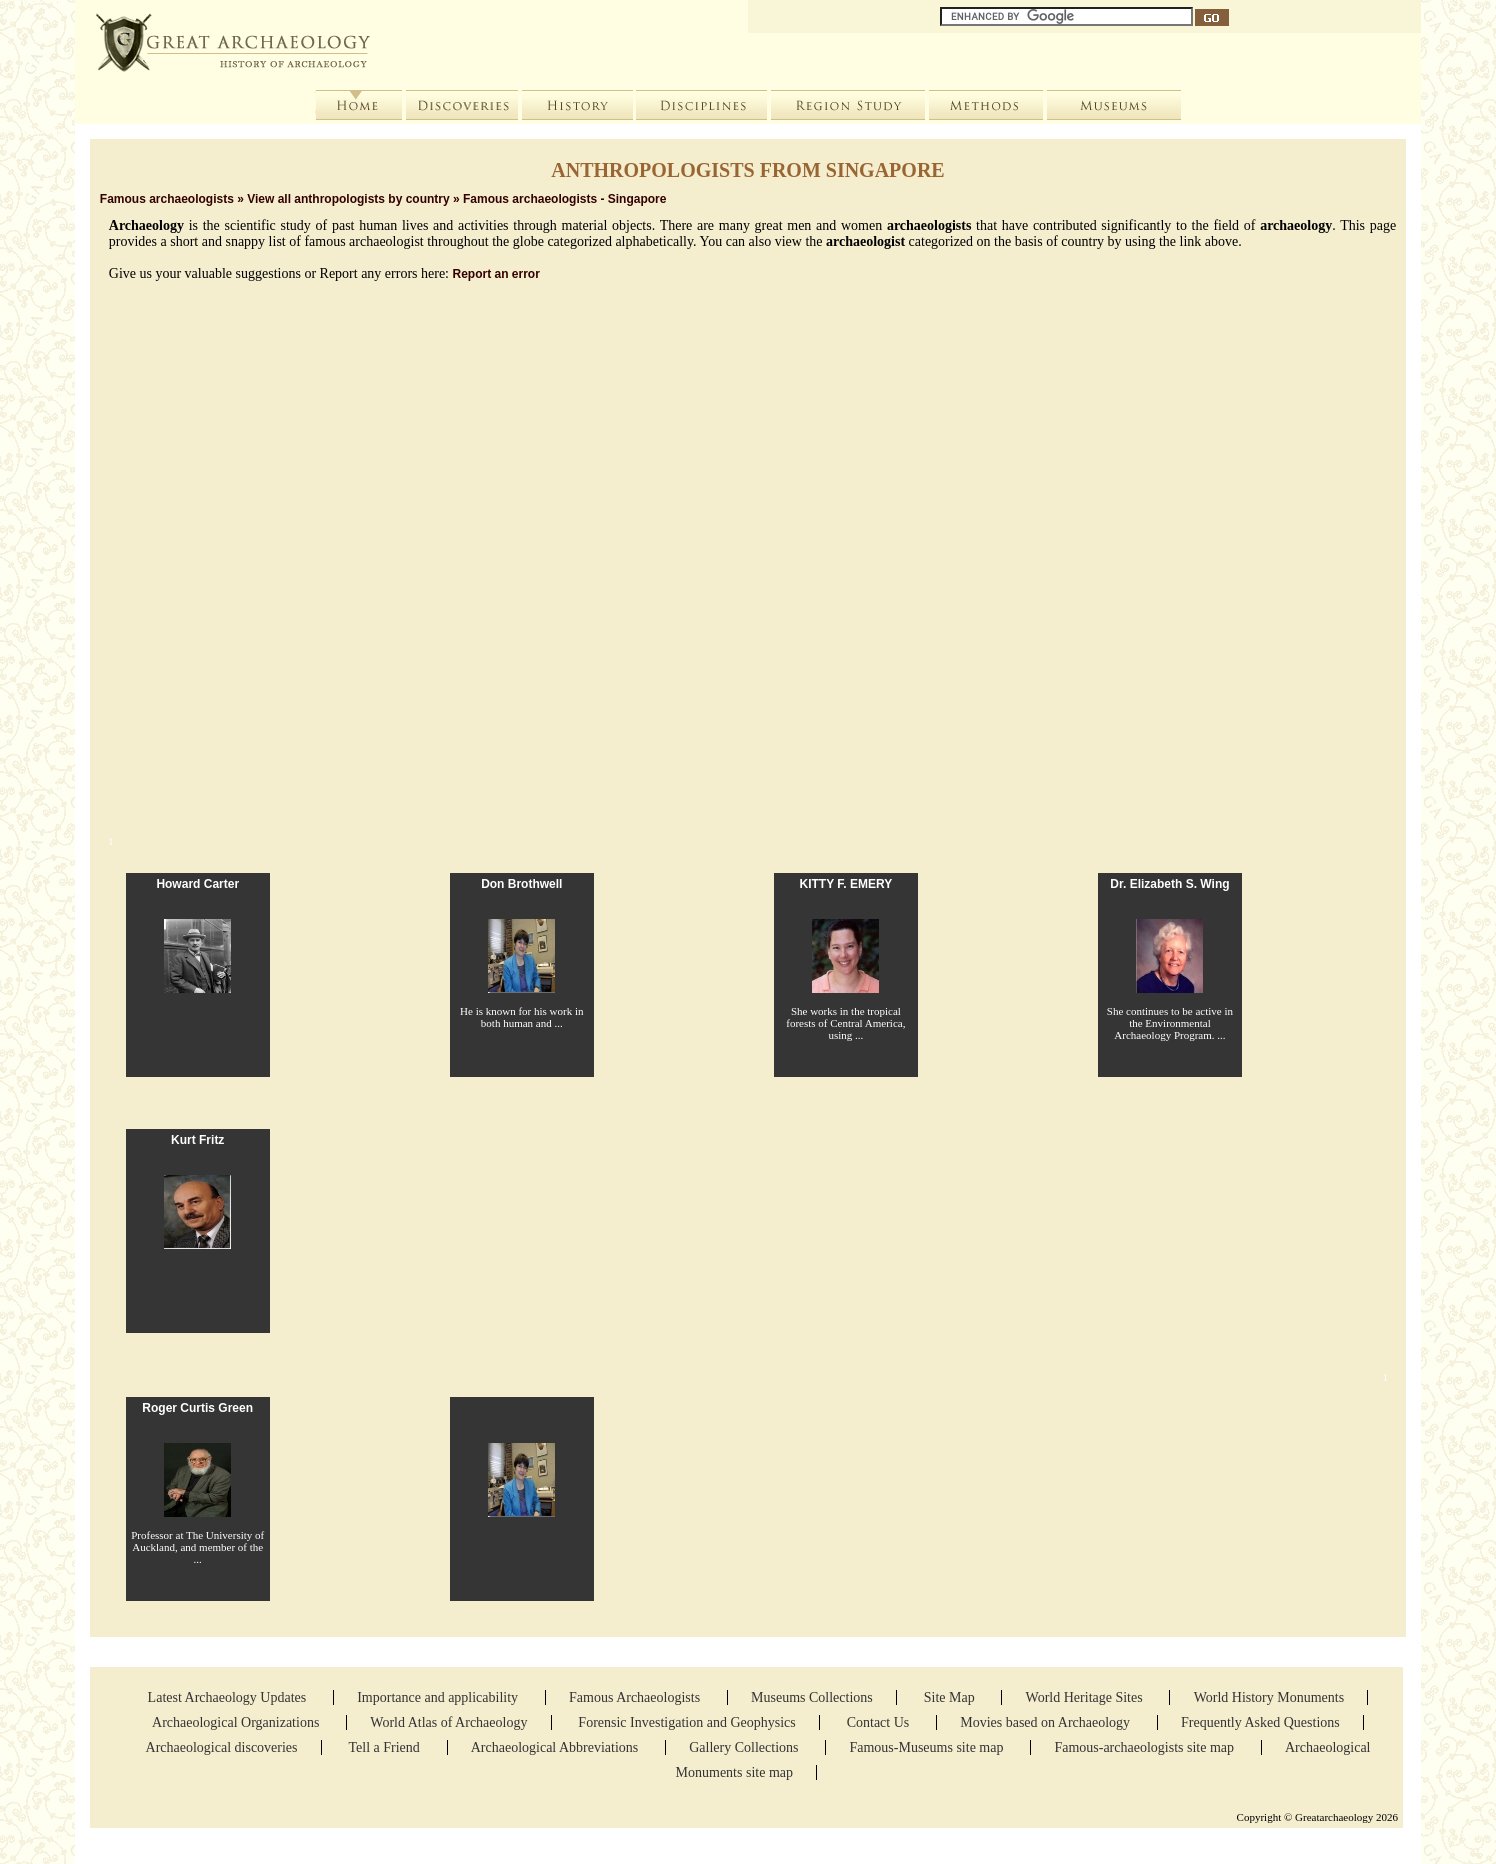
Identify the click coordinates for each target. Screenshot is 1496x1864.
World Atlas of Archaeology (448, 1722)
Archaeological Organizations (237, 1722)
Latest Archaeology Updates (229, 1697)
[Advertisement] (748, 671)
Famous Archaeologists (636, 1697)
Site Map (951, 1697)
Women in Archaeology (599, 407)
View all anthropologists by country (348, 199)
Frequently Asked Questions (1260, 1722)
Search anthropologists (327, 407)
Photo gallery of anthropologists (249, 407)
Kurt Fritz (197, 1140)
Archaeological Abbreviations (556, 1747)
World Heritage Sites (1086, 1697)
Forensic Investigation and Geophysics (686, 1722)
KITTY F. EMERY (846, 884)
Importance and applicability (439, 1697)
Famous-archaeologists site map (1144, 1747)
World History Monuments (1269, 1697)
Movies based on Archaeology (1046, 1722)
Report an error (496, 274)
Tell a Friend (385, 1747)
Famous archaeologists (167, 199)
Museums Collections (812, 1697)
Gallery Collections (743, 1747)
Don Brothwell (521, 884)
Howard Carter (197, 884)
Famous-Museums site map (928, 1747)
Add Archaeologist (405, 407)
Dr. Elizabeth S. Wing (1169, 884)
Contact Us (880, 1722)
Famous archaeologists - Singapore (564, 199)
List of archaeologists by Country (171, 407)
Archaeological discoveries (222, 1747)
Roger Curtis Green (197, 1408)
